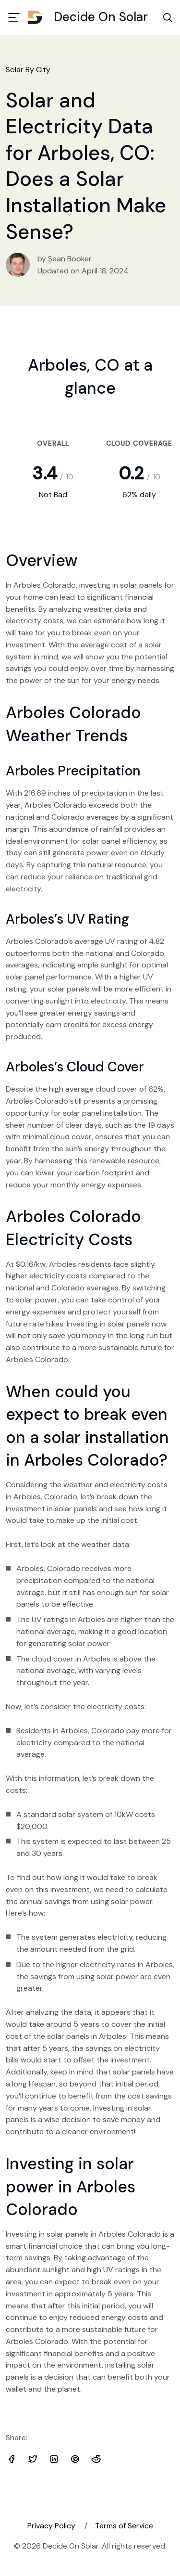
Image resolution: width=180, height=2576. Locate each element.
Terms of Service (124, 2526)
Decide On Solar (89, 17)
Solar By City (28, 69)
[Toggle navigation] (14, 17)
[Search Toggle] (167, 17)
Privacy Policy (51, 2526)
